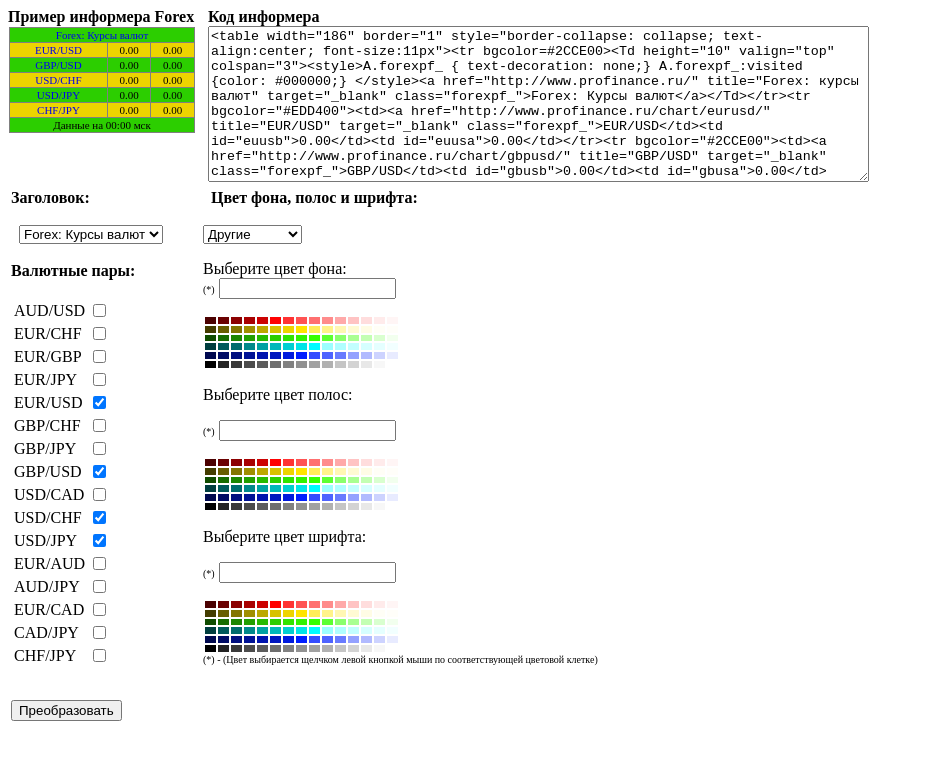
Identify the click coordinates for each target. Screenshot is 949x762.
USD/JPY (58, 95)
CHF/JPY (58, 110)
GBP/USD (58, 65)
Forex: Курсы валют (102, 35)
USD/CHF (58, 80)
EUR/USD (58, 50)
